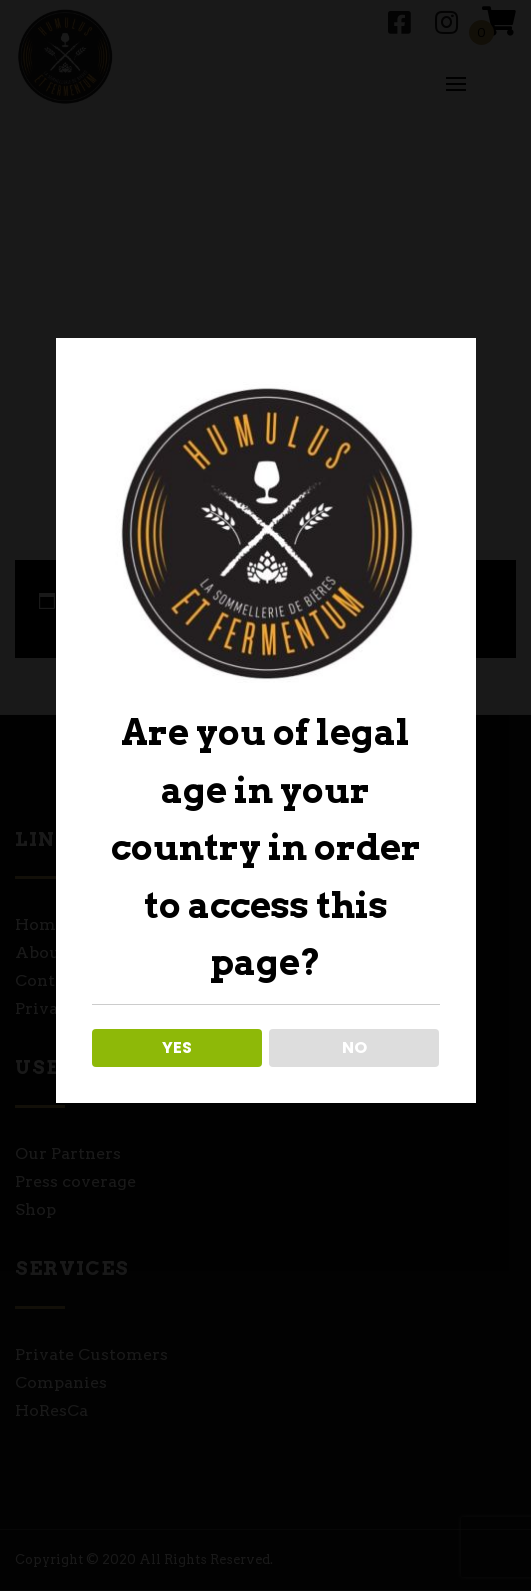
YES (177, 1047)
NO (354, 1047)
